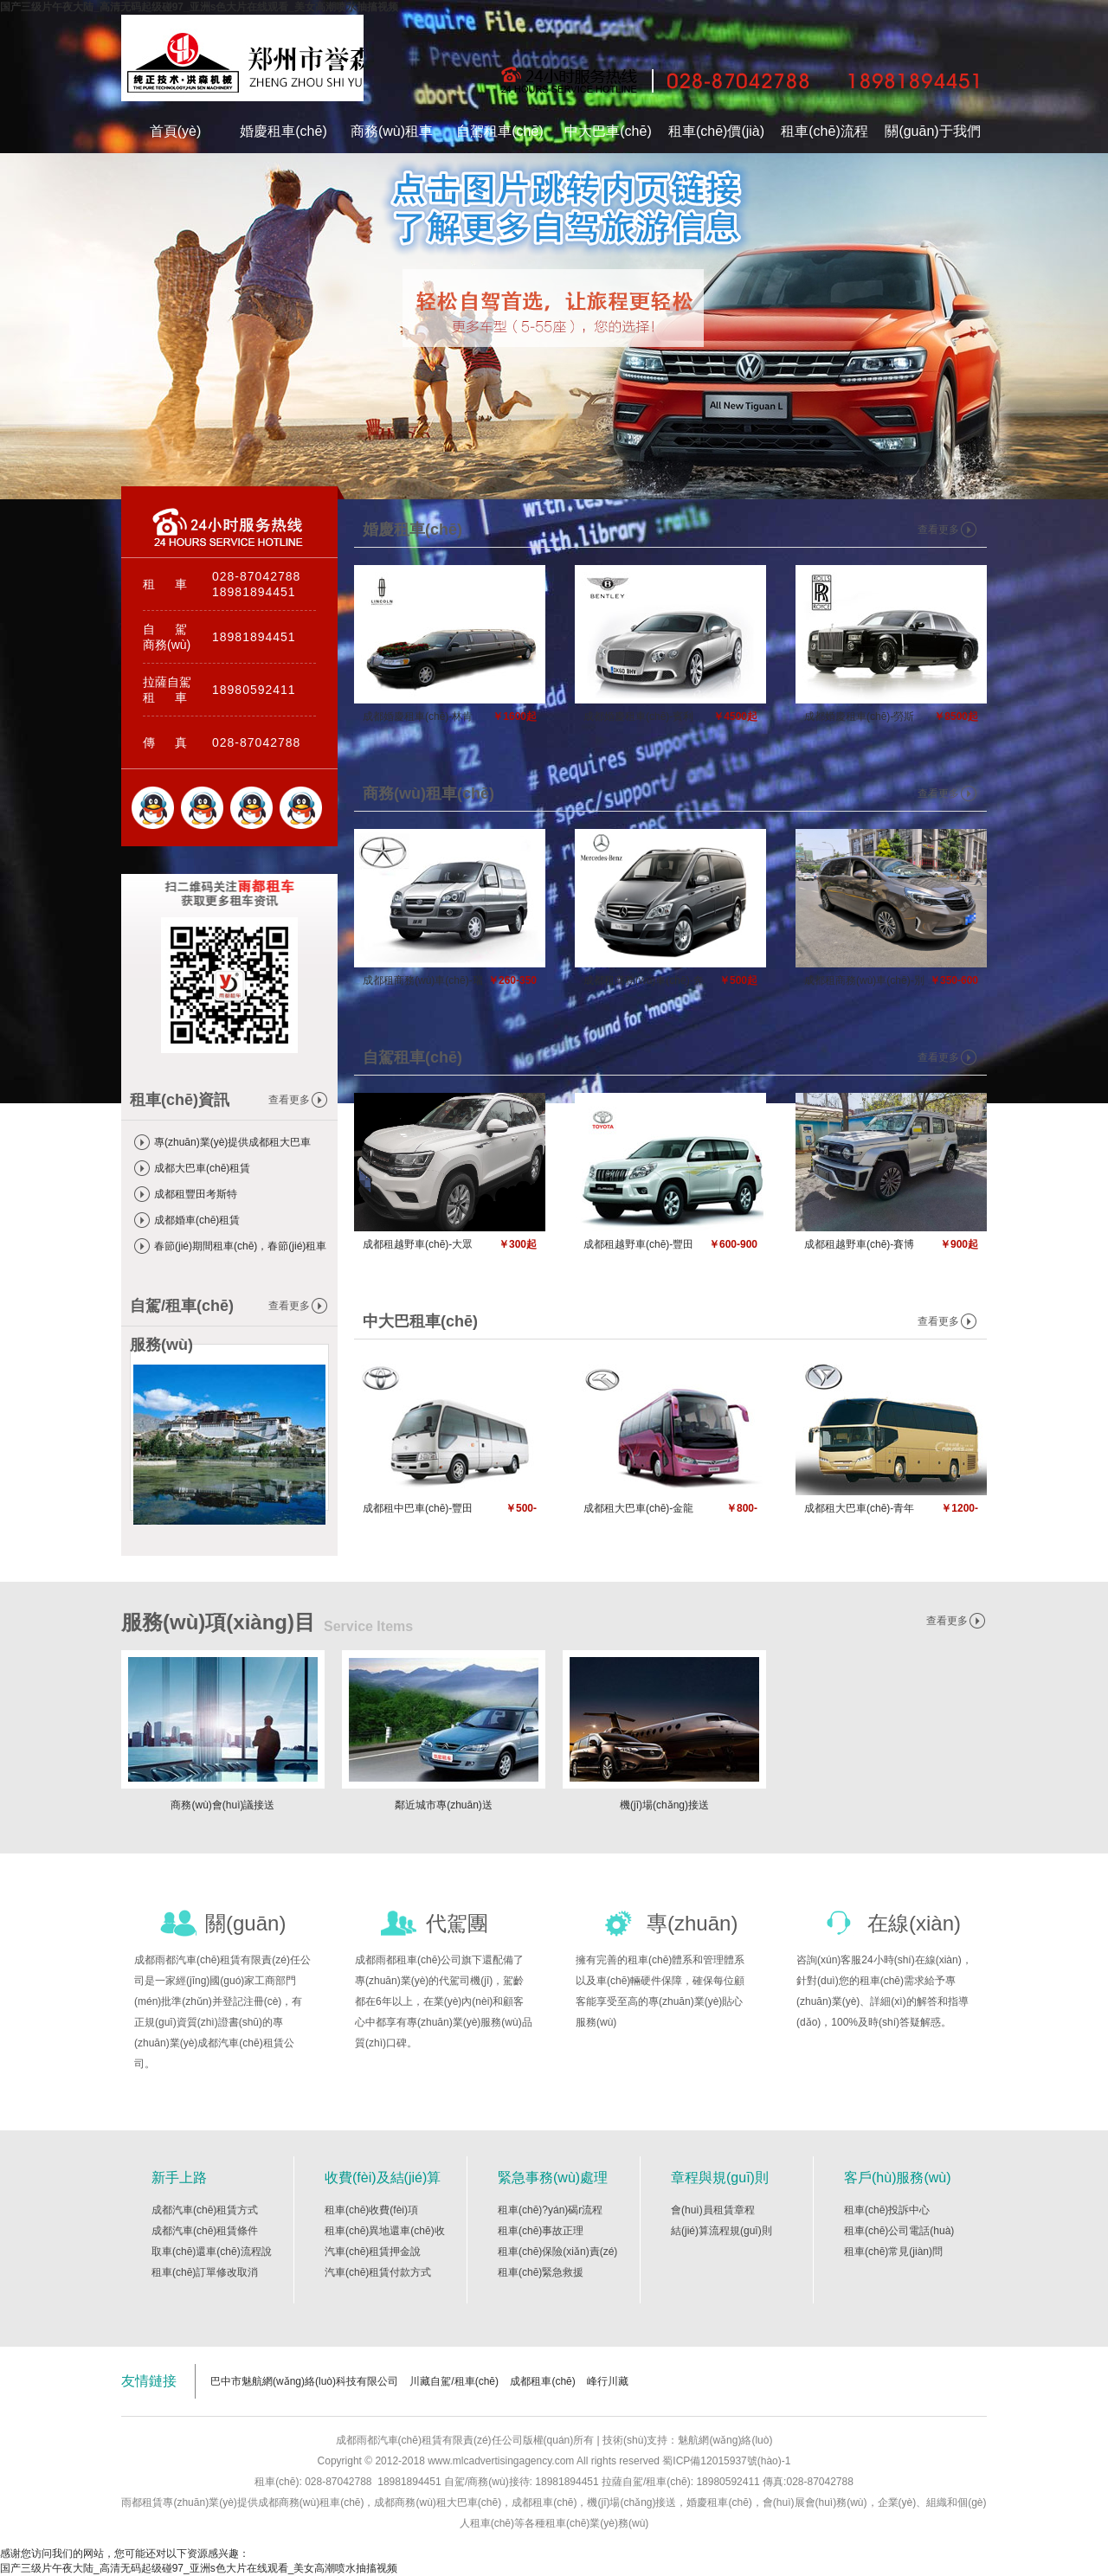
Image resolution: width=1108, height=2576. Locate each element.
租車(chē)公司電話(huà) (899, 2231)
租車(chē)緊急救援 (540, 2272)
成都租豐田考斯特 (195, 1194)
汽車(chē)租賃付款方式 (378, 2272)
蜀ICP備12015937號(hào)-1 (725, 2461)
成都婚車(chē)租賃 (197, 1220)
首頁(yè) (176, 131)
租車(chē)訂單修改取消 (204, 2272)
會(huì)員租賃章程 (713, 2210)
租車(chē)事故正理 (540, 2231)
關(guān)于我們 (932, 131)
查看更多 (289, 1100)
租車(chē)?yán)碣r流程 (550, 2210)
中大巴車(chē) (607, 131)
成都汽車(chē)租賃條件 (204, 2231)
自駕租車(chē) (499, 131)
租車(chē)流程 (824, 131)
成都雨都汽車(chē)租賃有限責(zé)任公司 (242, 62)
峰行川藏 (607, 2381)
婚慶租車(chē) (283, 131)
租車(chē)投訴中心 (887, 2210)
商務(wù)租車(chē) (392, 138)
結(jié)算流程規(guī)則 (721, 2231)
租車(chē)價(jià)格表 (716, 138)
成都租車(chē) (542, 2381)
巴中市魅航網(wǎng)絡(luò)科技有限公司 (304, 2381)
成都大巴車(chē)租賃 (202, 1168)
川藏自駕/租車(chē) (454, 2381)
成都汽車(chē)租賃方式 (204, 2210)
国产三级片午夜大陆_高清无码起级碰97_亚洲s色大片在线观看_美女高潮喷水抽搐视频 (199, 7)
